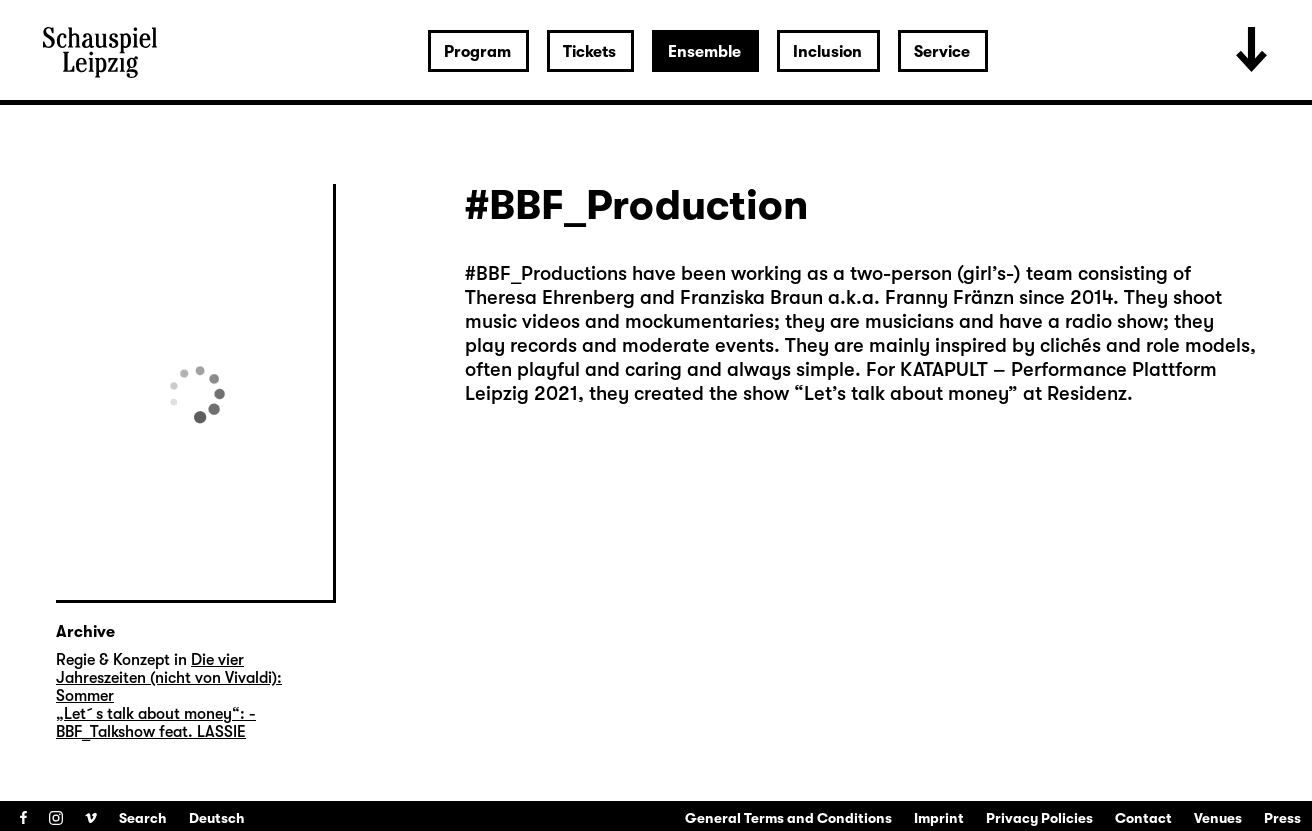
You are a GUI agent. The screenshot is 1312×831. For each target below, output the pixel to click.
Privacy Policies (1039, 818)
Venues (1218, 818)
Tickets (589, 52)
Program (477, 52)
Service (942, 52)
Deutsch (217, 818)
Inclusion (827, 52)
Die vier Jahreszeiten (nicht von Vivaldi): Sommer (169, 678)
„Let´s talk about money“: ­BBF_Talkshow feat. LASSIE (156, 723)
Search (143, 818)
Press (1282, 818)
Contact (1143, 818)
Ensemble (704, 52)
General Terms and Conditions (788, 818)
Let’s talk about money (906, 393)
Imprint (939, 818)
